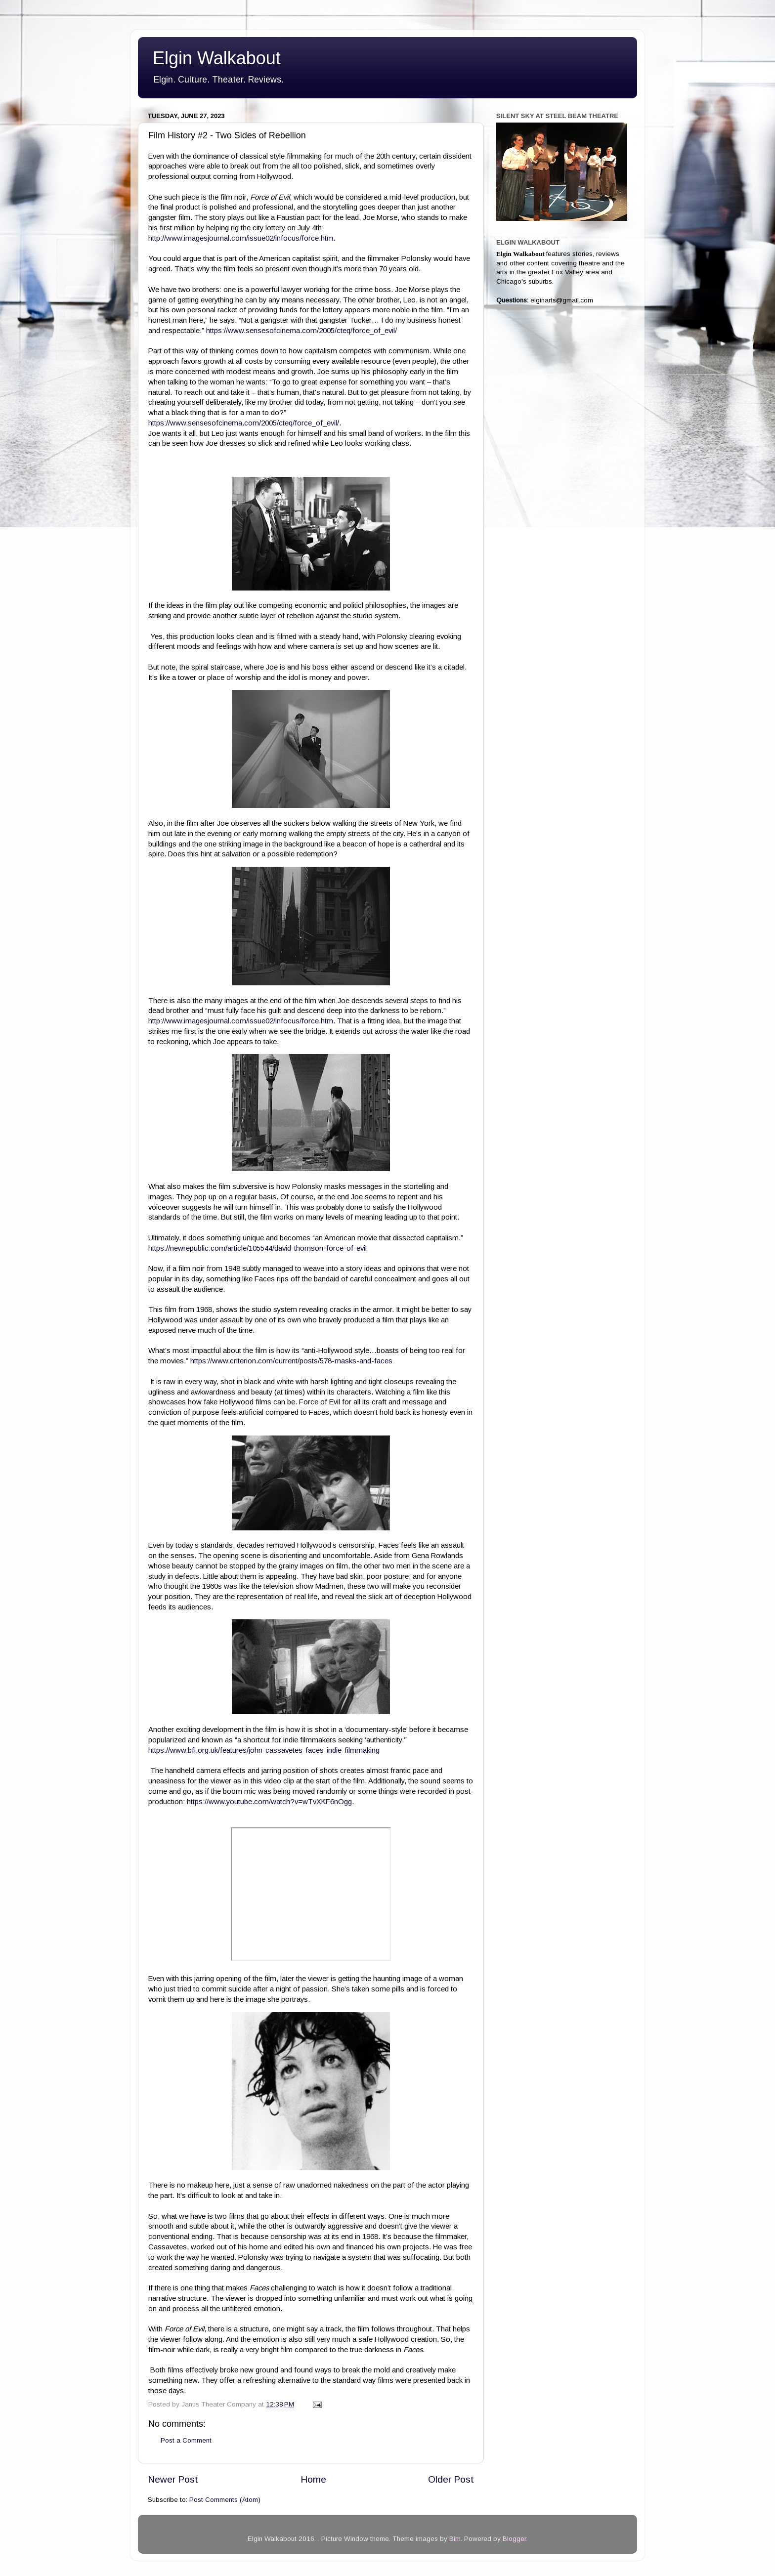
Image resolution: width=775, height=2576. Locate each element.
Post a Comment (186, 2440)
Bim (455, 2538)
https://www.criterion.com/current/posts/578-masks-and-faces (292, 1361)
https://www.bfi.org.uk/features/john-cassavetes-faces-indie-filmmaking (264, 1750)
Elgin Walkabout (217, 58)
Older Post (451, 2479)
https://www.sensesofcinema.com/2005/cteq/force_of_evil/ (301, 331)
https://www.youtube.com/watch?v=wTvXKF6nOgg (269, 1802)
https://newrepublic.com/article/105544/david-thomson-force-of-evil (258, 1248)
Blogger (514, 2538)
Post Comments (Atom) (224, 2499)
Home (313, 2479)
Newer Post (173, 2479)
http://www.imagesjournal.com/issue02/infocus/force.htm (240, 238)
